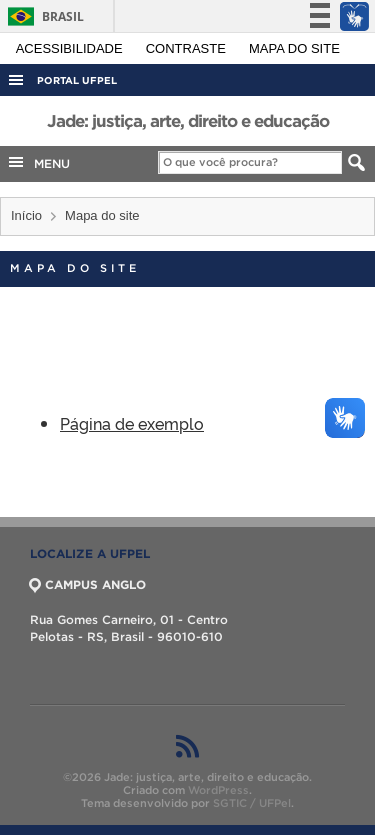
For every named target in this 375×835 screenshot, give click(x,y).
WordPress (218, 790)
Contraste (188, 48)
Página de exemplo (132, 423)
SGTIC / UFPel (252, 803)
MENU (38, 162)
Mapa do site (294, 48)
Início (26, 215)
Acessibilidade (71, 48)
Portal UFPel (77, 80)
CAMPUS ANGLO (88, 584)
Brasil (42, 16)
